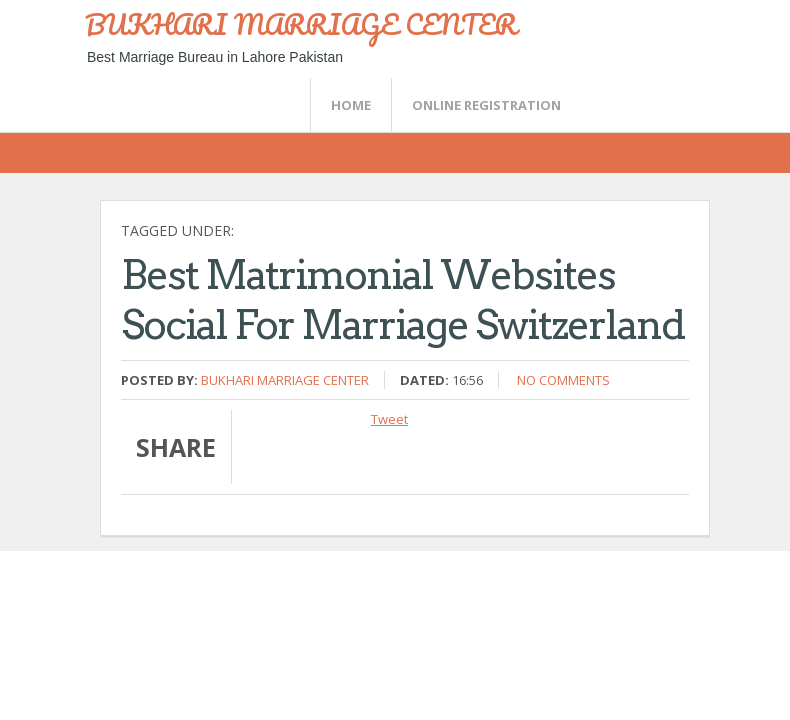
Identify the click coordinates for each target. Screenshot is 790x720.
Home (351, 105)
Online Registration (486, 105)
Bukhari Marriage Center (285, 380)
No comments (563, 380)
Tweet (389, 419)
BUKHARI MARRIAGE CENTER (301, 24)
